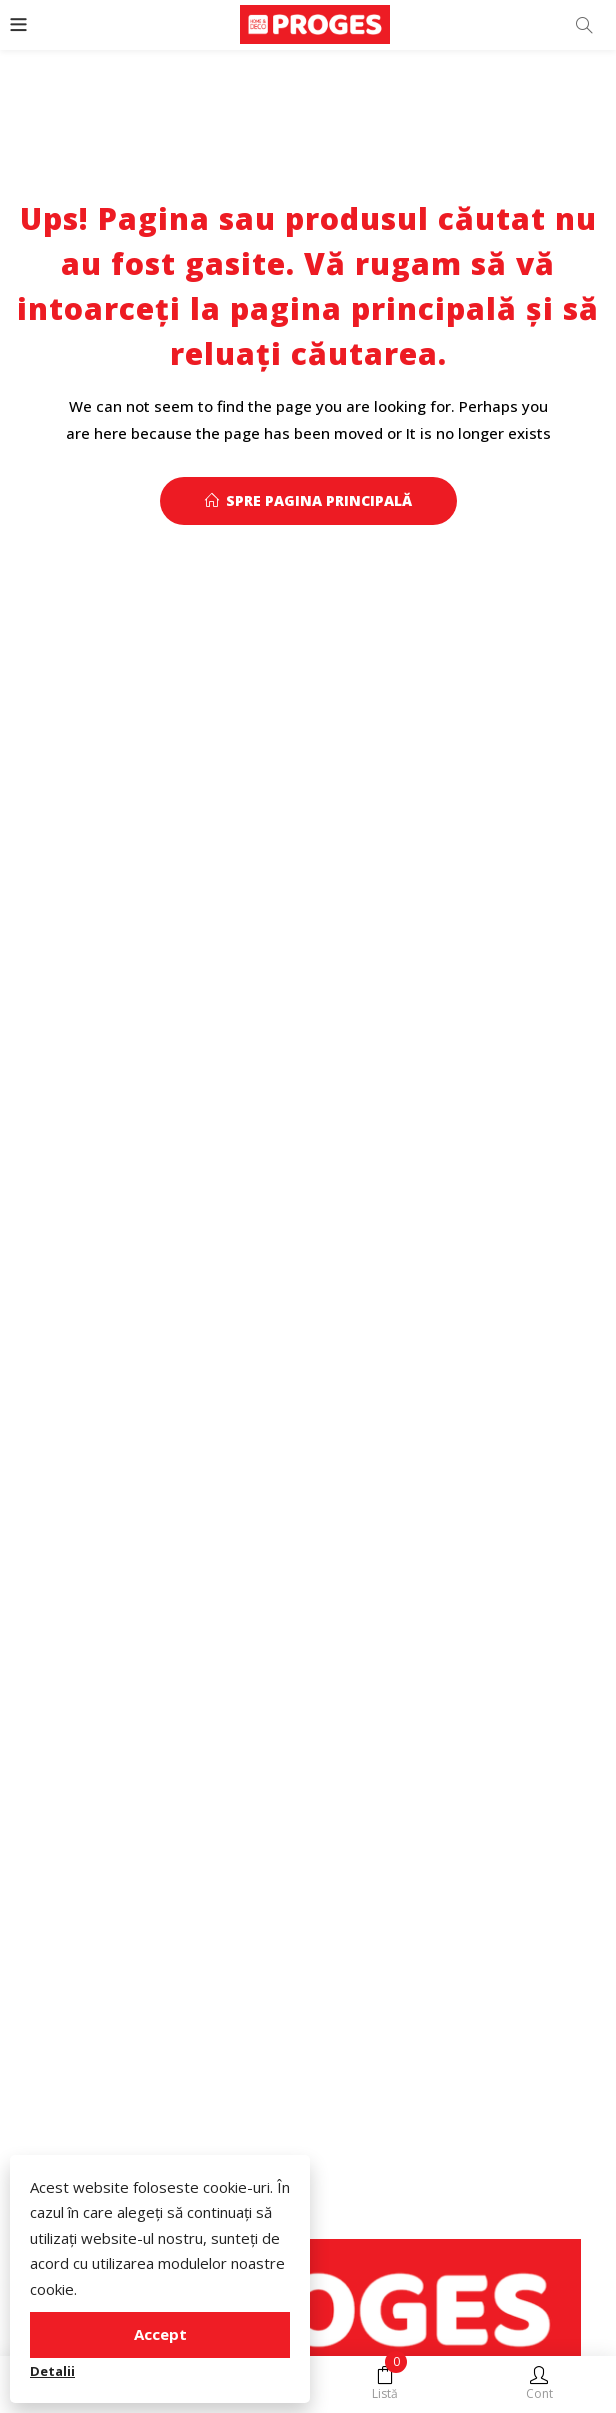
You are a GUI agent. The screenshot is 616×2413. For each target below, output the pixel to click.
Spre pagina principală (308, 500)
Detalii (52, 2371)
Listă (385, 2384)
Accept (160, 2334)
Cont (539, 2384)
